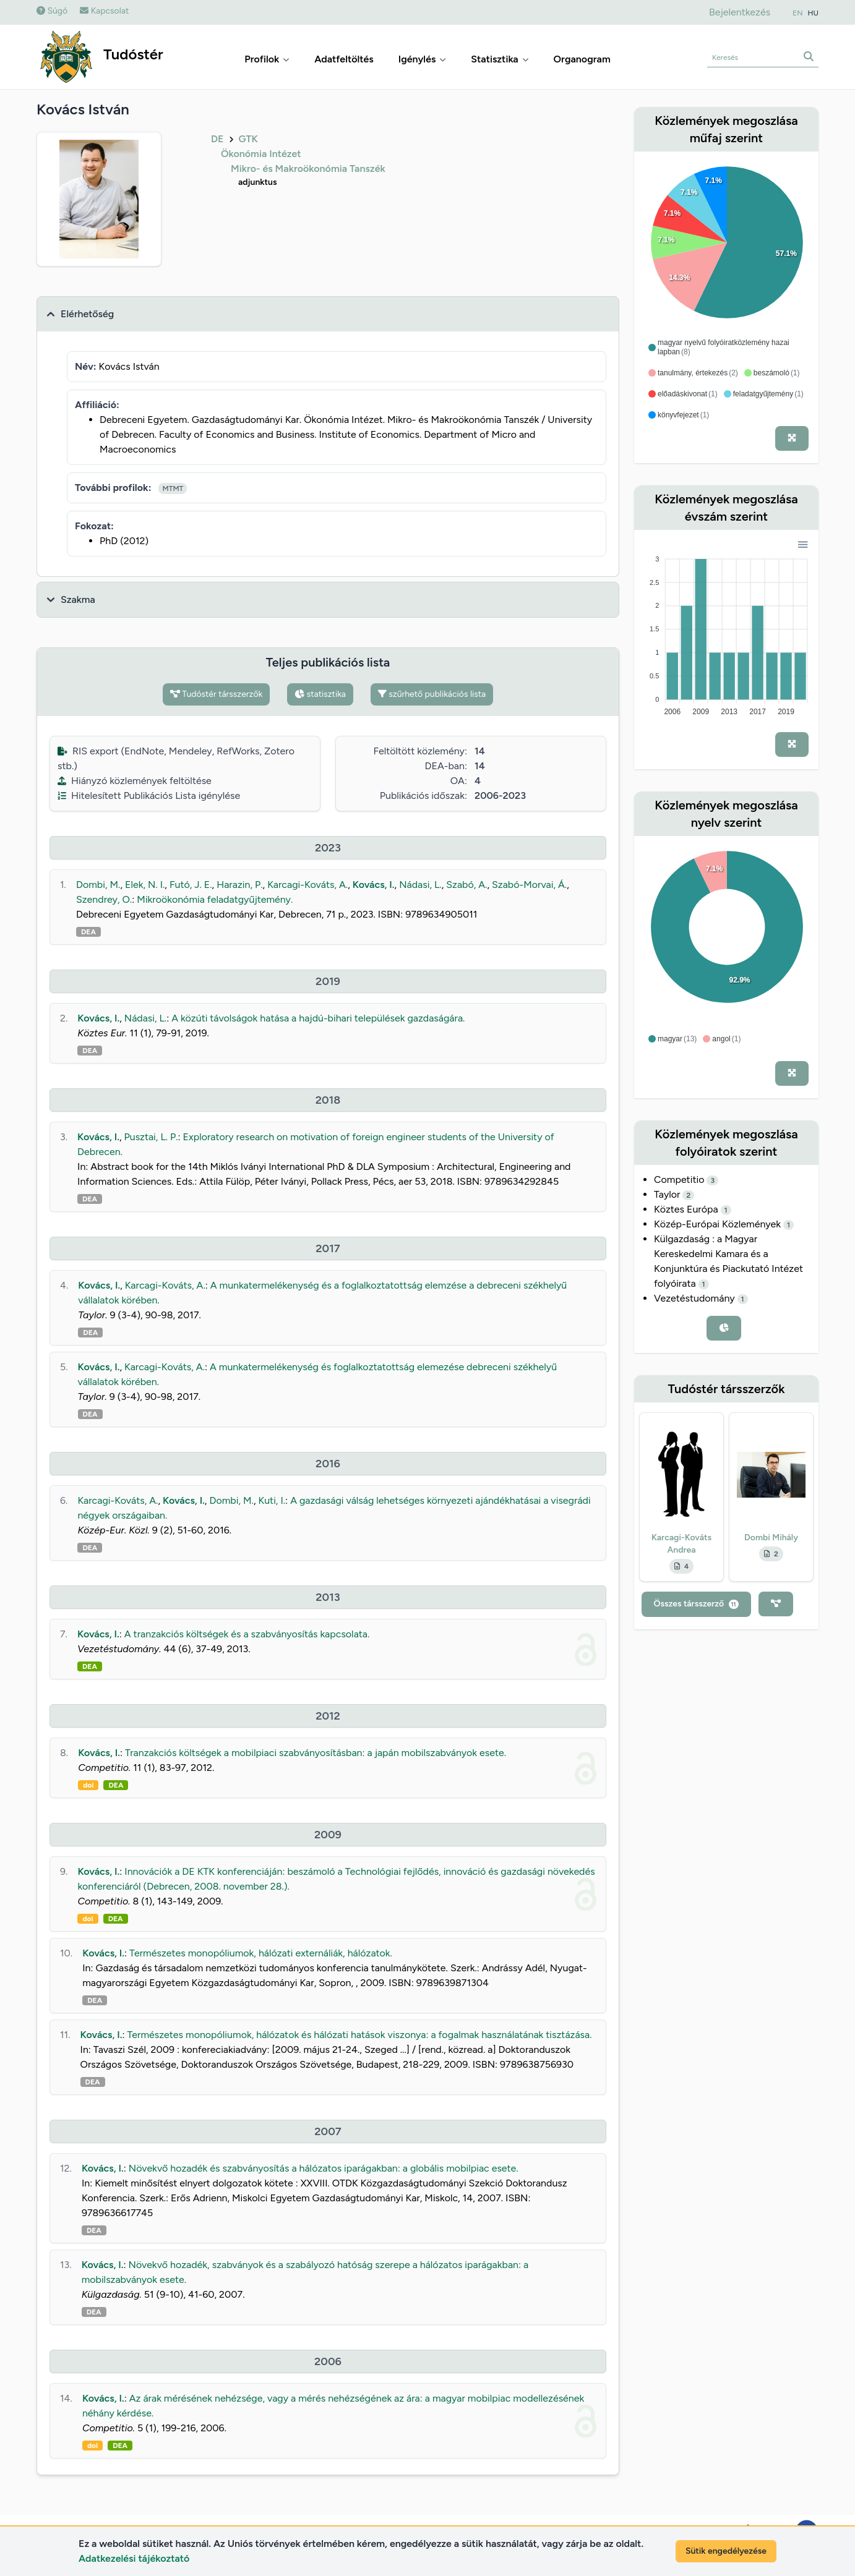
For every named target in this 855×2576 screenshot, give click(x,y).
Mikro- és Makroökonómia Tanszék (308, 168)
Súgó (52, 11)
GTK (247, 139)
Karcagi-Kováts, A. (307, 884)
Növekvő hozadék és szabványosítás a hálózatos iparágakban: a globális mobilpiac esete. (323, 2168)
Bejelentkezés (739, 12)
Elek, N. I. (145, 884)
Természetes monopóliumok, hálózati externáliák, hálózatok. (260, 1953)
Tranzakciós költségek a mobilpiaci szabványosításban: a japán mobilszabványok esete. (315, 1753)
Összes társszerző (696, 1603)
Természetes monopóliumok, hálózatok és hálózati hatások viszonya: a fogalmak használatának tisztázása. (359, 2035)
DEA (88, 932)
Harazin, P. (239, 884)
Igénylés (422, 59)
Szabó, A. (466, 884)
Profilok (267, 59)
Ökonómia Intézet (261, 154)
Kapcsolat (104, 11)
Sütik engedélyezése (726, 2551)
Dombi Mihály (771, 1537)
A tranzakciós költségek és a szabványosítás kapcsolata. (246, 1634)
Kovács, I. (374, 884)
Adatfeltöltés (344, 59)
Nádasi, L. (420, 884)
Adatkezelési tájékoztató (134, 2558)
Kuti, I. (271, 1500)
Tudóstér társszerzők (216, 694)
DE (217, 139)
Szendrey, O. (104, 899)
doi (88, 1785)
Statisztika (499, 59)
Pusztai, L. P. (151, 1137)
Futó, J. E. (191, 884)
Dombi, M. (98, 884)
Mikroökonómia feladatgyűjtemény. (215, 899)
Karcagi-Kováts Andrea (681, 1543)
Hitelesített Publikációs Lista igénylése (149, 795)
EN (797, 13)
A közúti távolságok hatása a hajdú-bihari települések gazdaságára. (318, 1018)
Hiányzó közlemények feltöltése (135, 781)
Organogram (582, 59)
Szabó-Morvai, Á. (529, 884)
